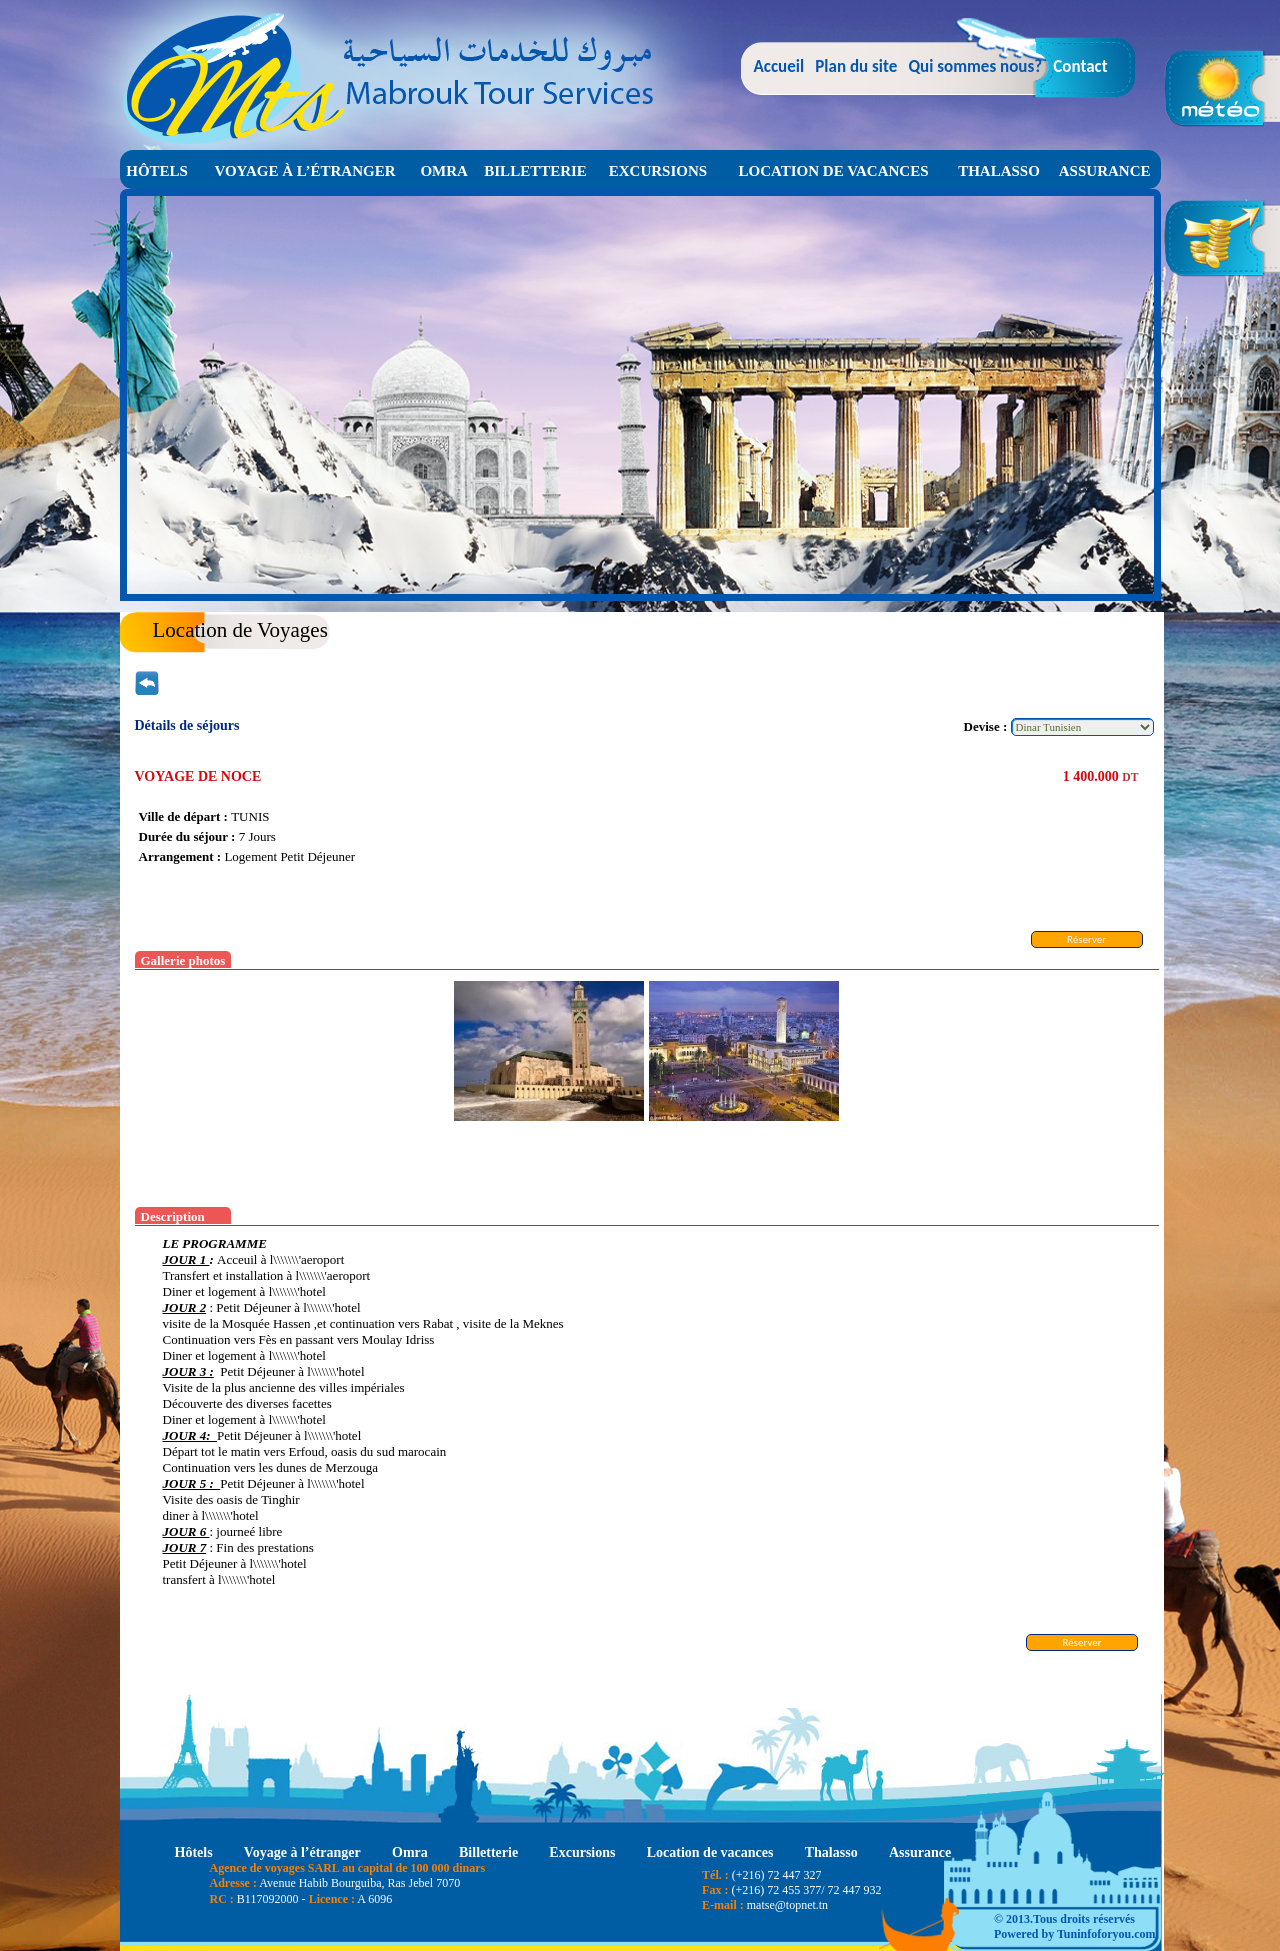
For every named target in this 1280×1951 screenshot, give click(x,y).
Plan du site (856, 66)
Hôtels (157, 171)
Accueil (779, 66)
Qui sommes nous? (975, 66)
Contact (1080, 66)
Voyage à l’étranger (304, 171)
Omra (444, 171)
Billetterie (535, 171)
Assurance (1105, 171)
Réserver (1086, 939)
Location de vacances (834, 171)
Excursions (658, 171)
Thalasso (999, 171)
